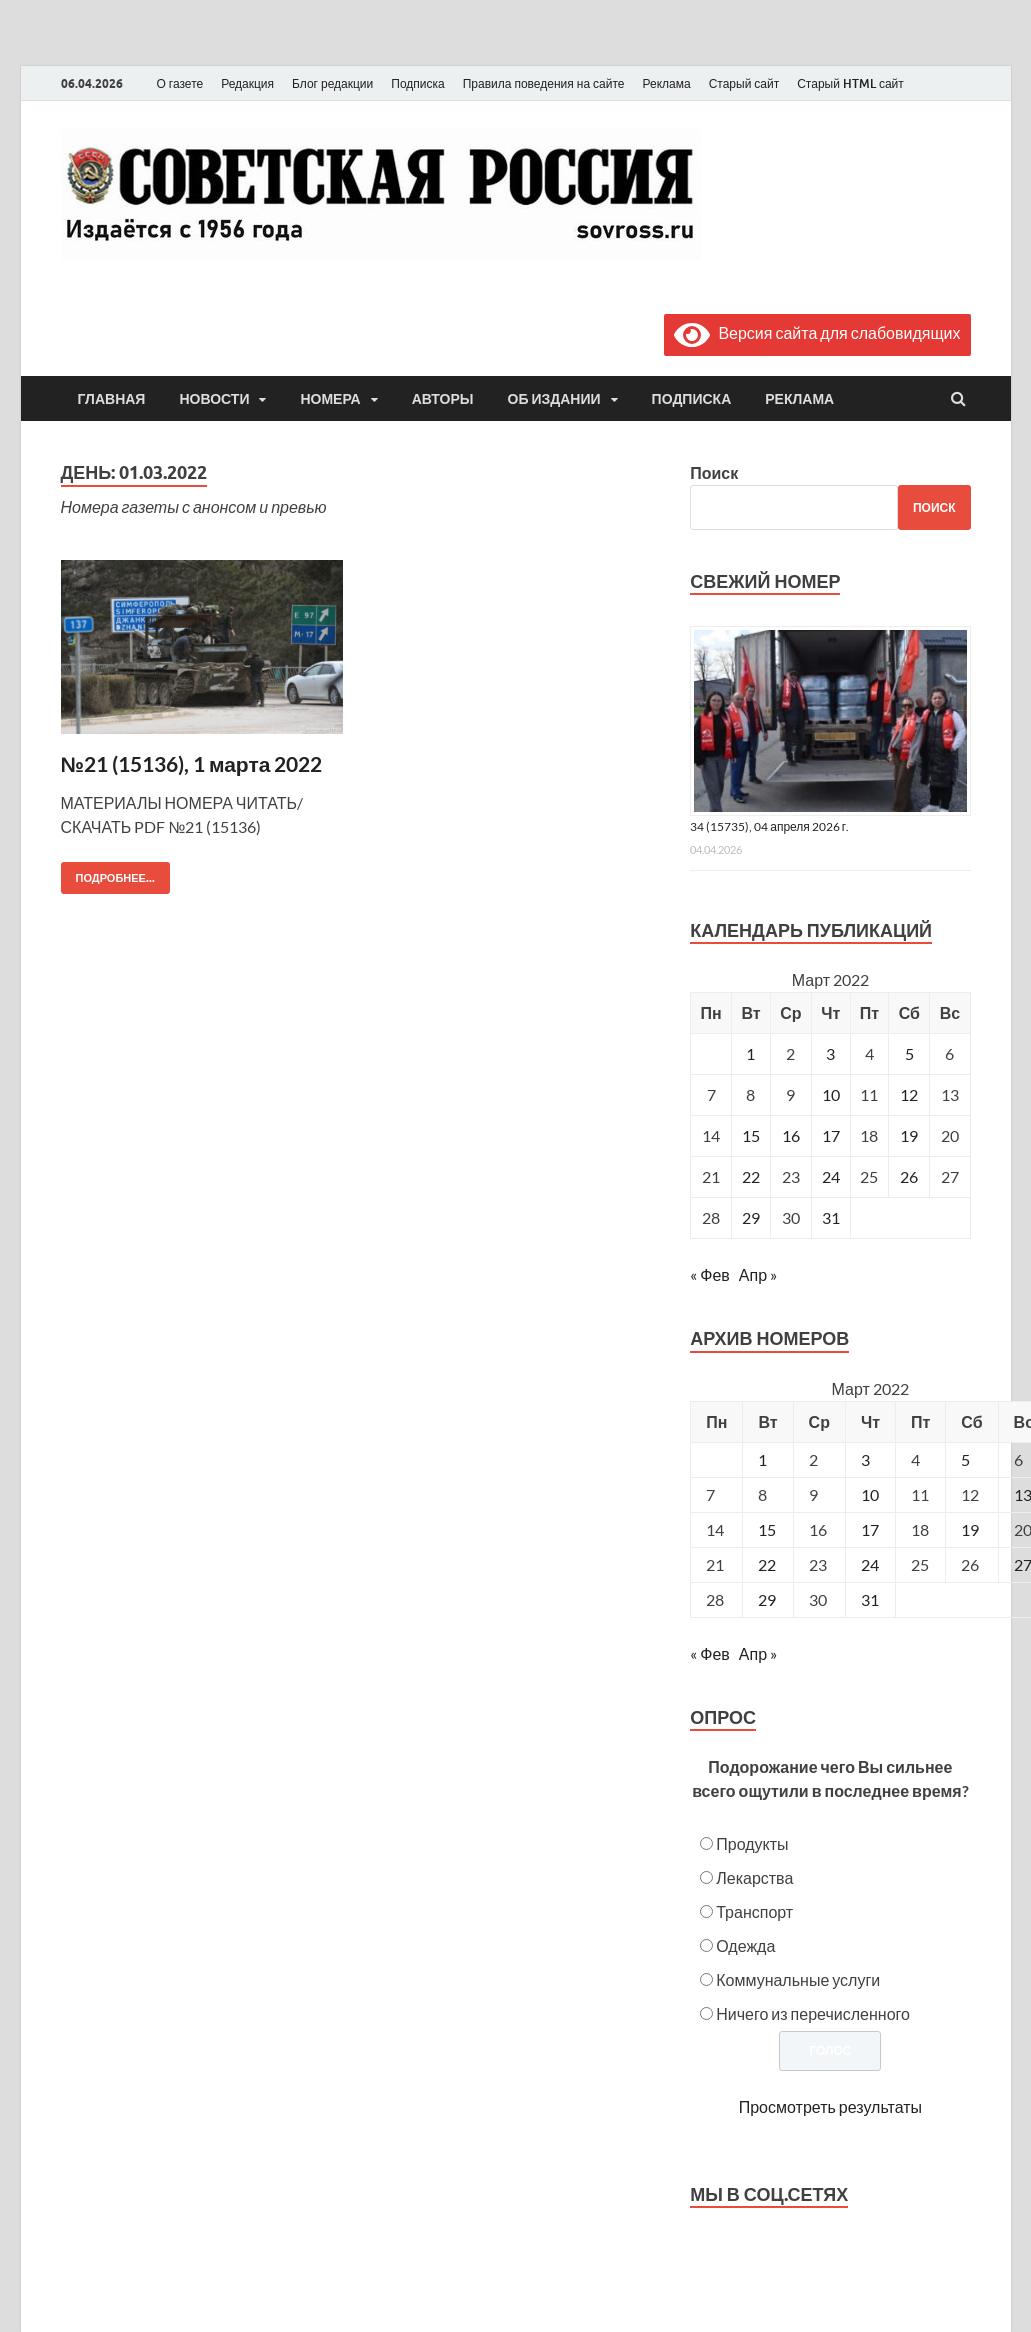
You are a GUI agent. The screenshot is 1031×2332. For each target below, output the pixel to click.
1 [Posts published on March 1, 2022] (762, 1459)
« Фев (710, 1274)
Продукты (752, 1843)
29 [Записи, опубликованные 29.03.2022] (751, 1217)
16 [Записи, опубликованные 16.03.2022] (791, 1135)
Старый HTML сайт (850, 83)
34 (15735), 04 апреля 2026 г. (769, 826)
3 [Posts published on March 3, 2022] (865, 1459)
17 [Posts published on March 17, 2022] (870, 1529)
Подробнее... (108, 873)
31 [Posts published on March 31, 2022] (870, 1599)
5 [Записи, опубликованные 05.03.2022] (909, 1053)
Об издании (554, 399)
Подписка (417, 83)
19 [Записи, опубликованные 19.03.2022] (909, 1135)
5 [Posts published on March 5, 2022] (965, 1459)
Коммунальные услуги (798, 1979)
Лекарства (754, 1877)
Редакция (247, 83)
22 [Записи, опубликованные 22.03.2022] (751, 1176)
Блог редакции (332, 83)
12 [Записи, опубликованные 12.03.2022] (909, 1094)
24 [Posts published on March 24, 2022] (870, 1564)
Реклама (666, 83)
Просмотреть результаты (830, 2106)
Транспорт (754, 1911)
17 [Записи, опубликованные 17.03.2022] (831, 1135)
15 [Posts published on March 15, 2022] (767, 1529)
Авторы (443, 399)
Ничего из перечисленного (813, 2013)
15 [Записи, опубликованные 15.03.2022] (751, 1135)
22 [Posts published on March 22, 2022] (767, 1564)
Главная (112, 399)
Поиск (714, 472)
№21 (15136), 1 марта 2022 (192, 763)
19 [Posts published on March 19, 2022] (970, 1529)
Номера (330, 399)
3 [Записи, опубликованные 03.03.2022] (830, 1053)
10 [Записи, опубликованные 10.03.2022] (831, 1094)
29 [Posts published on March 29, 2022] (767, 1599)
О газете (180, 83)
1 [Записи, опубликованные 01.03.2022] (750, 1053)
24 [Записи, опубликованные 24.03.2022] (831, 1176)
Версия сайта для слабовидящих (817, 332)
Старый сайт (744, 83)
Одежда (745, 1945)
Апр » (758, 1274)
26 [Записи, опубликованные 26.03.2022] (909, 1176)
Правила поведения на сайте (544, 83)
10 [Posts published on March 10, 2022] (870, 1494)
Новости (214, 399)
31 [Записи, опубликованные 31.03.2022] (831, 1217)
